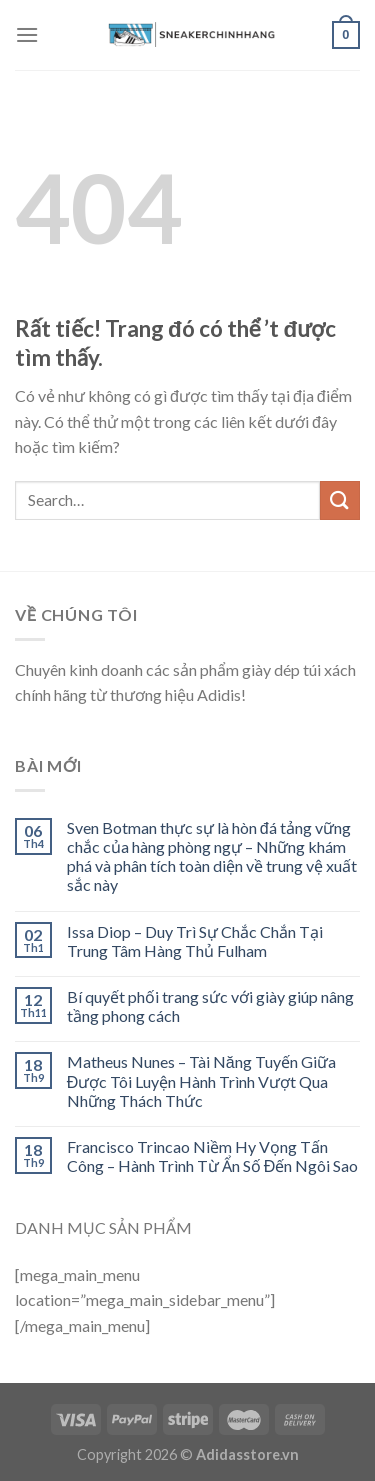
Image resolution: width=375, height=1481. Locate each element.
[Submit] (340, 500)
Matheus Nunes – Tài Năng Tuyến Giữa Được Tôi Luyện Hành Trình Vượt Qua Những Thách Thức (201, 1080)
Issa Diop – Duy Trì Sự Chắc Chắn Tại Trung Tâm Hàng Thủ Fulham (195, 941)
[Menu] (27, 34)
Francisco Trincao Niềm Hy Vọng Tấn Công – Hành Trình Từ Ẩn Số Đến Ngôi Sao (213, 1156)
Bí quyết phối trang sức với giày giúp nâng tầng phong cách (210, 1006)
